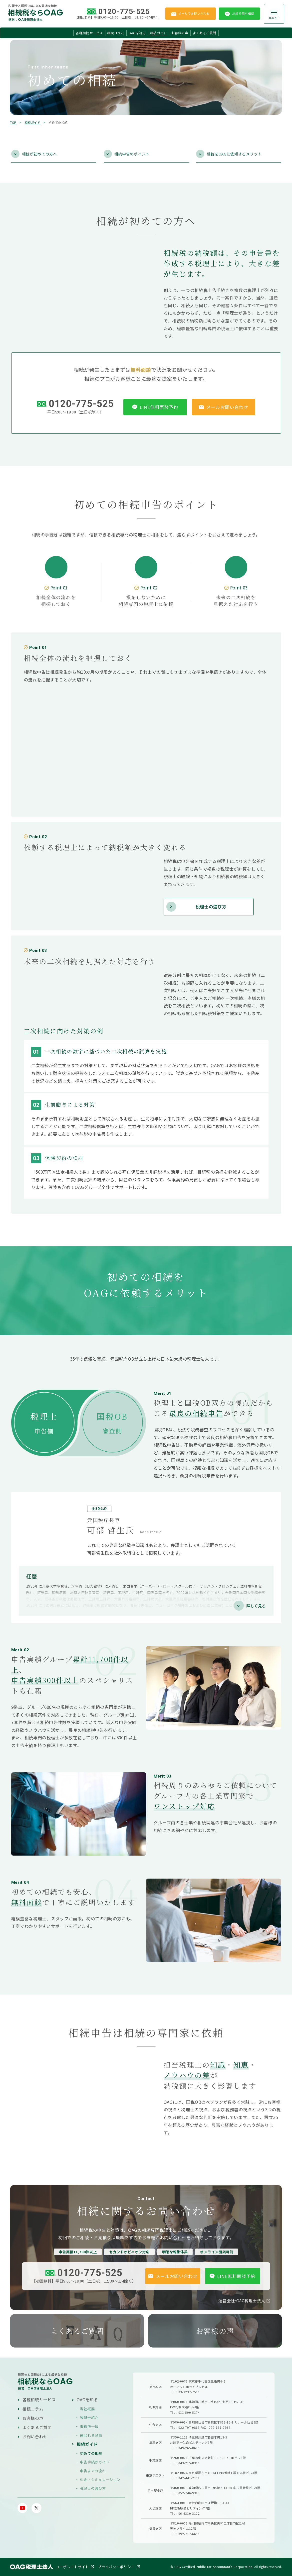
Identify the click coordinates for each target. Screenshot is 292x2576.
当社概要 (87, 2408)
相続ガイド (158, 32)
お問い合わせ (34, 2437)
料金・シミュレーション (100, 2479)
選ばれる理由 (91, 2435)
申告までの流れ (93, 2470)
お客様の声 (179, 32)
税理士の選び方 (93, 2488)
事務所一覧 (89, 2426)
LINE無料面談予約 (155, 407)
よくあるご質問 (205, 32)
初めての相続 (91, 2453)
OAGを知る (137, 32)
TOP (13, 122)
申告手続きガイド (94, 2462)
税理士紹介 (89, 2417)
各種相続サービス (89, 32)
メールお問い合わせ (223, 407)
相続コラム (115, 32)
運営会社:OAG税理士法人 (244, 2301)
